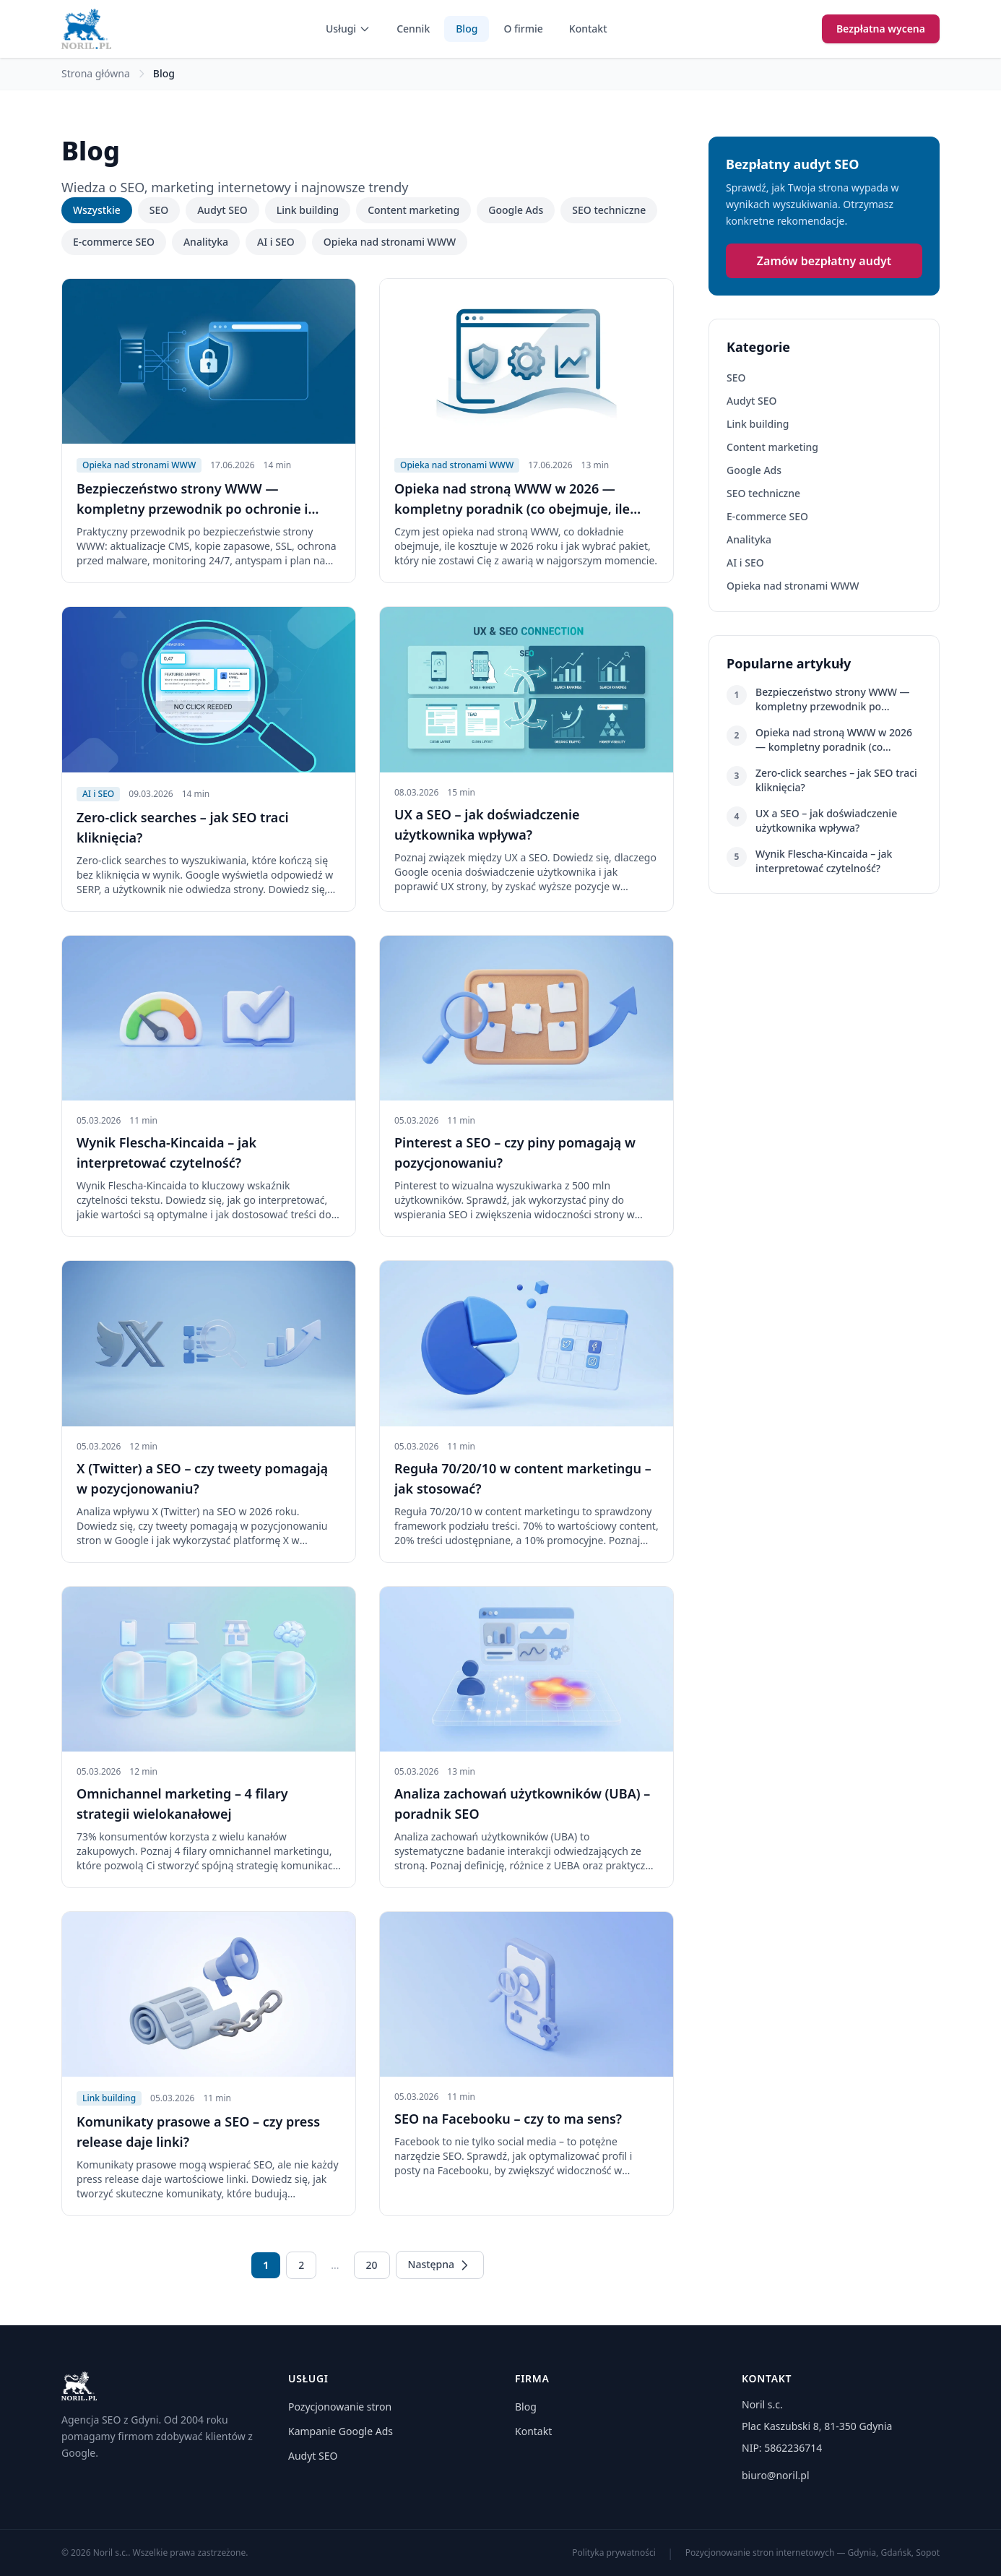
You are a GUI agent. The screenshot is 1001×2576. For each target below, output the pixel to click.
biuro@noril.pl (776, 2475)
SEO (159, 210)
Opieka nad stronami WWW (390, 242)
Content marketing (413, 210)
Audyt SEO (222, 210)
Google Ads (515, 210)
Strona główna (95, 73)
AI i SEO (276, 242)
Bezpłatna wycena (880, 28)
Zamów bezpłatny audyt (824, 261)
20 (372, 2265)
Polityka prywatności (614, 2553)
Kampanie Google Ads (340, 2431)
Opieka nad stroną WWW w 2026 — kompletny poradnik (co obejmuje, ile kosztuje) (833, 739)
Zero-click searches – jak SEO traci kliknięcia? (836, 780)
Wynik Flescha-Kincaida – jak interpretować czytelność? (823, 861)
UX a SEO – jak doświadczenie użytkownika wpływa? (826, 820)
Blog (466, 28)
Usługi (348, 28)
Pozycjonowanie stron (339, 2406)
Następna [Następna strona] (440, 2265)
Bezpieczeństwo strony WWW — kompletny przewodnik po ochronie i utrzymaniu (832, 699)
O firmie (522, 28)
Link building (308, 210)
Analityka (205, 242)
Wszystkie (97, 210)
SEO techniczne (609, 210)
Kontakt (588, 28)
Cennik (413, 28)
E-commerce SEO (114, 242)
